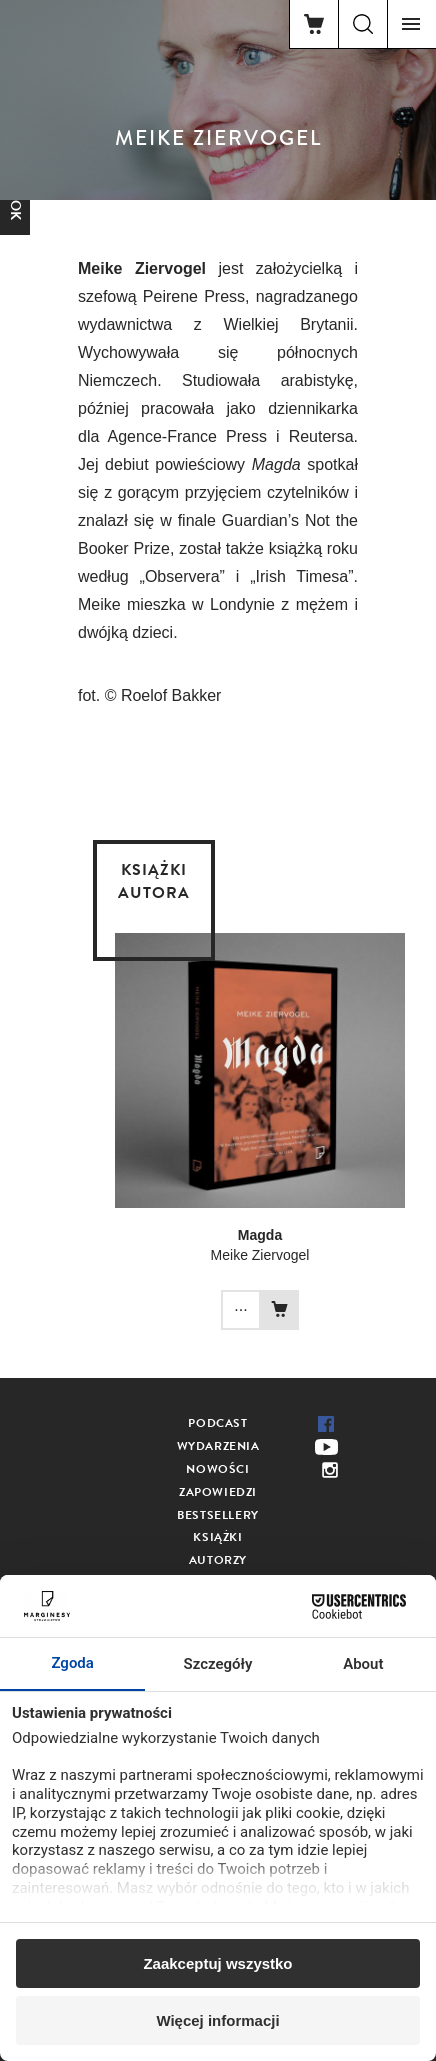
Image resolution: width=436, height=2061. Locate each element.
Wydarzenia (218, 1446)
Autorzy (218, 1560)
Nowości (217, 1469)
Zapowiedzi (218, 1492)
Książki (217, 1537)
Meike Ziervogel (260, 1255)
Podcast (217, 1423)
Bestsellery (218, 1515)
